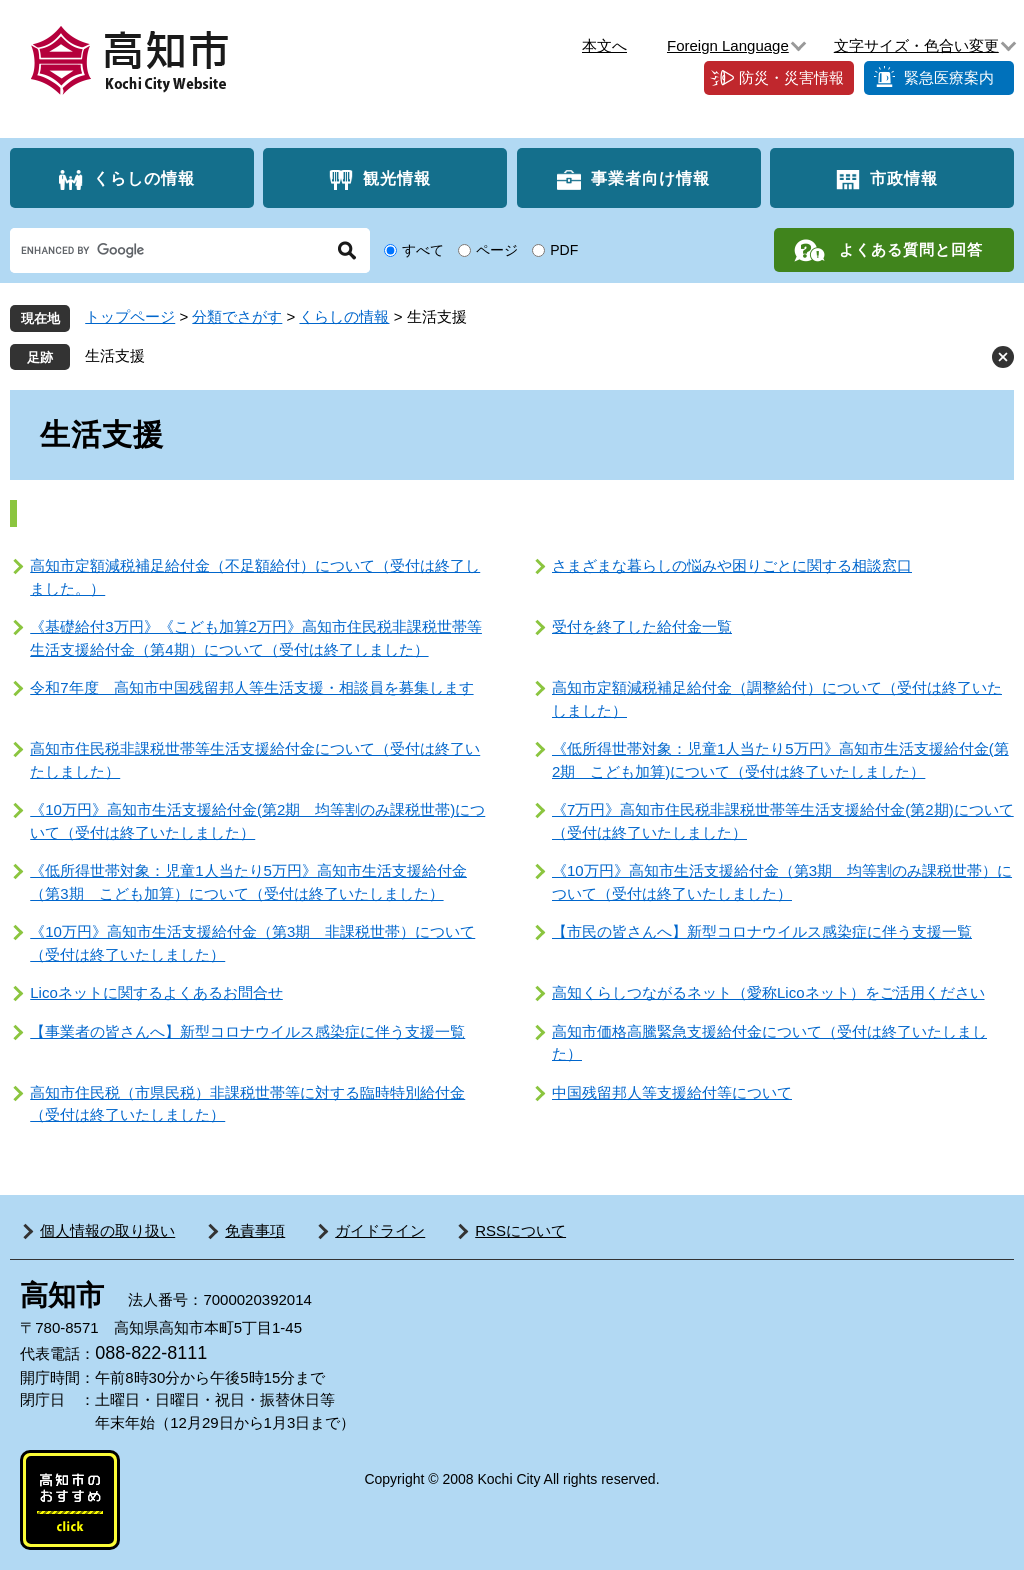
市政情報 (904, 178)
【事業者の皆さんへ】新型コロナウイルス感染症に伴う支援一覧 (247, 1031)
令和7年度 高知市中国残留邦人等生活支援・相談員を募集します (251, 687)
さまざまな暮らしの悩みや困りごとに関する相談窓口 (732, 565)
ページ (497, 250)
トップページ (130, 316)
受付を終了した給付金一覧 (642, 626)
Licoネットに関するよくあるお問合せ (156, 992)
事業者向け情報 (650, 178)
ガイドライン (380, 1230)
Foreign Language (728, 45)
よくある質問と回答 (911, 249)
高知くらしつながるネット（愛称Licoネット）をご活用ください (768, 992)
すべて (423, 250)
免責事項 (255, 1230)
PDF (564, 250)
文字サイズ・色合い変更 (916, 45)
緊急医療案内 (949, 77)
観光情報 (397, 178)
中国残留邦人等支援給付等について (672, 1092)
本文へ (604, 45)
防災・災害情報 (791, 77)
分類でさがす (237, 316)
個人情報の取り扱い (107, 1230)
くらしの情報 (144, 178)
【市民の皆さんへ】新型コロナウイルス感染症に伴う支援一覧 (762, 931)
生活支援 (115, 355)
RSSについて (520, 1230)
